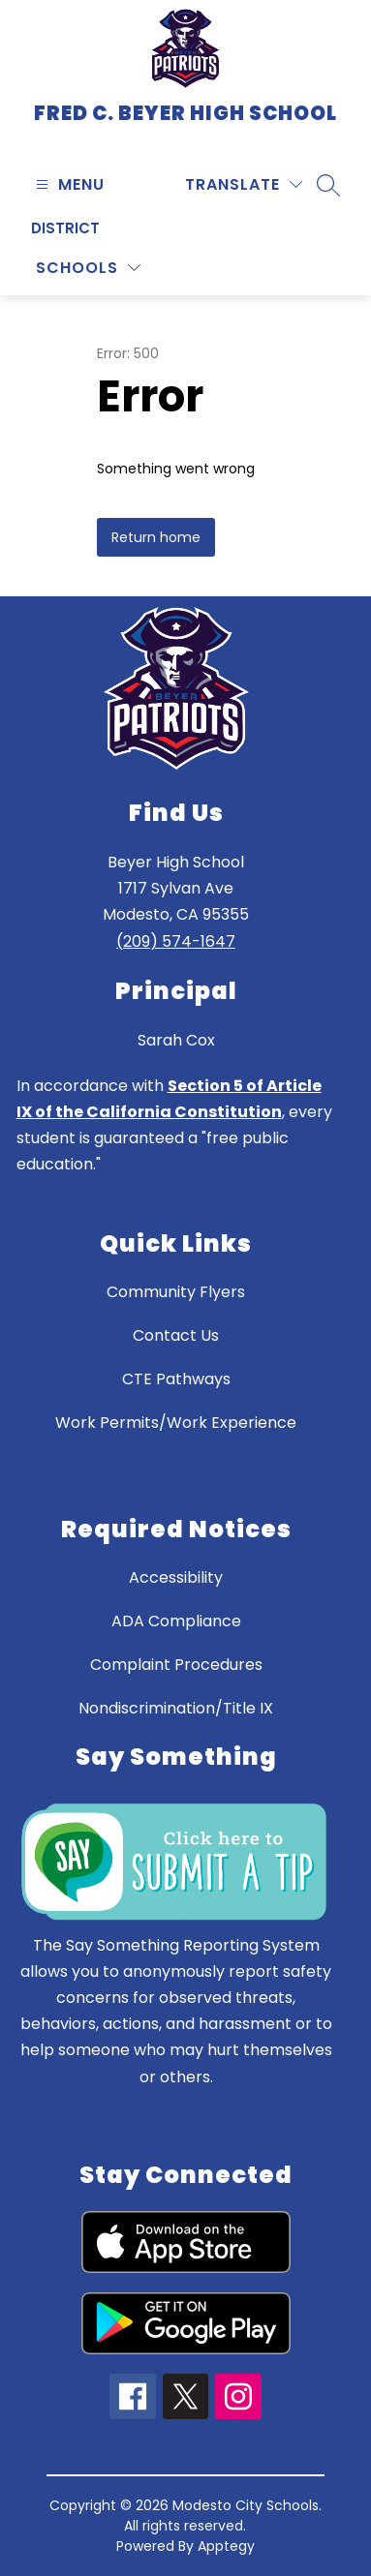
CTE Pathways (176, 1379)
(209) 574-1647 (175, 941)
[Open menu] (68, 184)
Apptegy (226, 2546)
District (65, 228)
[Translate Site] (243, 184)
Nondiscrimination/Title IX (175, 1708)
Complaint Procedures (176, 1664)
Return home (156, 537)
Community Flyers (176, 1292)
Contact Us (176, 1335)
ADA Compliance (176, 1621)
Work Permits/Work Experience (175, 1422)
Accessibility (176, 1577)
